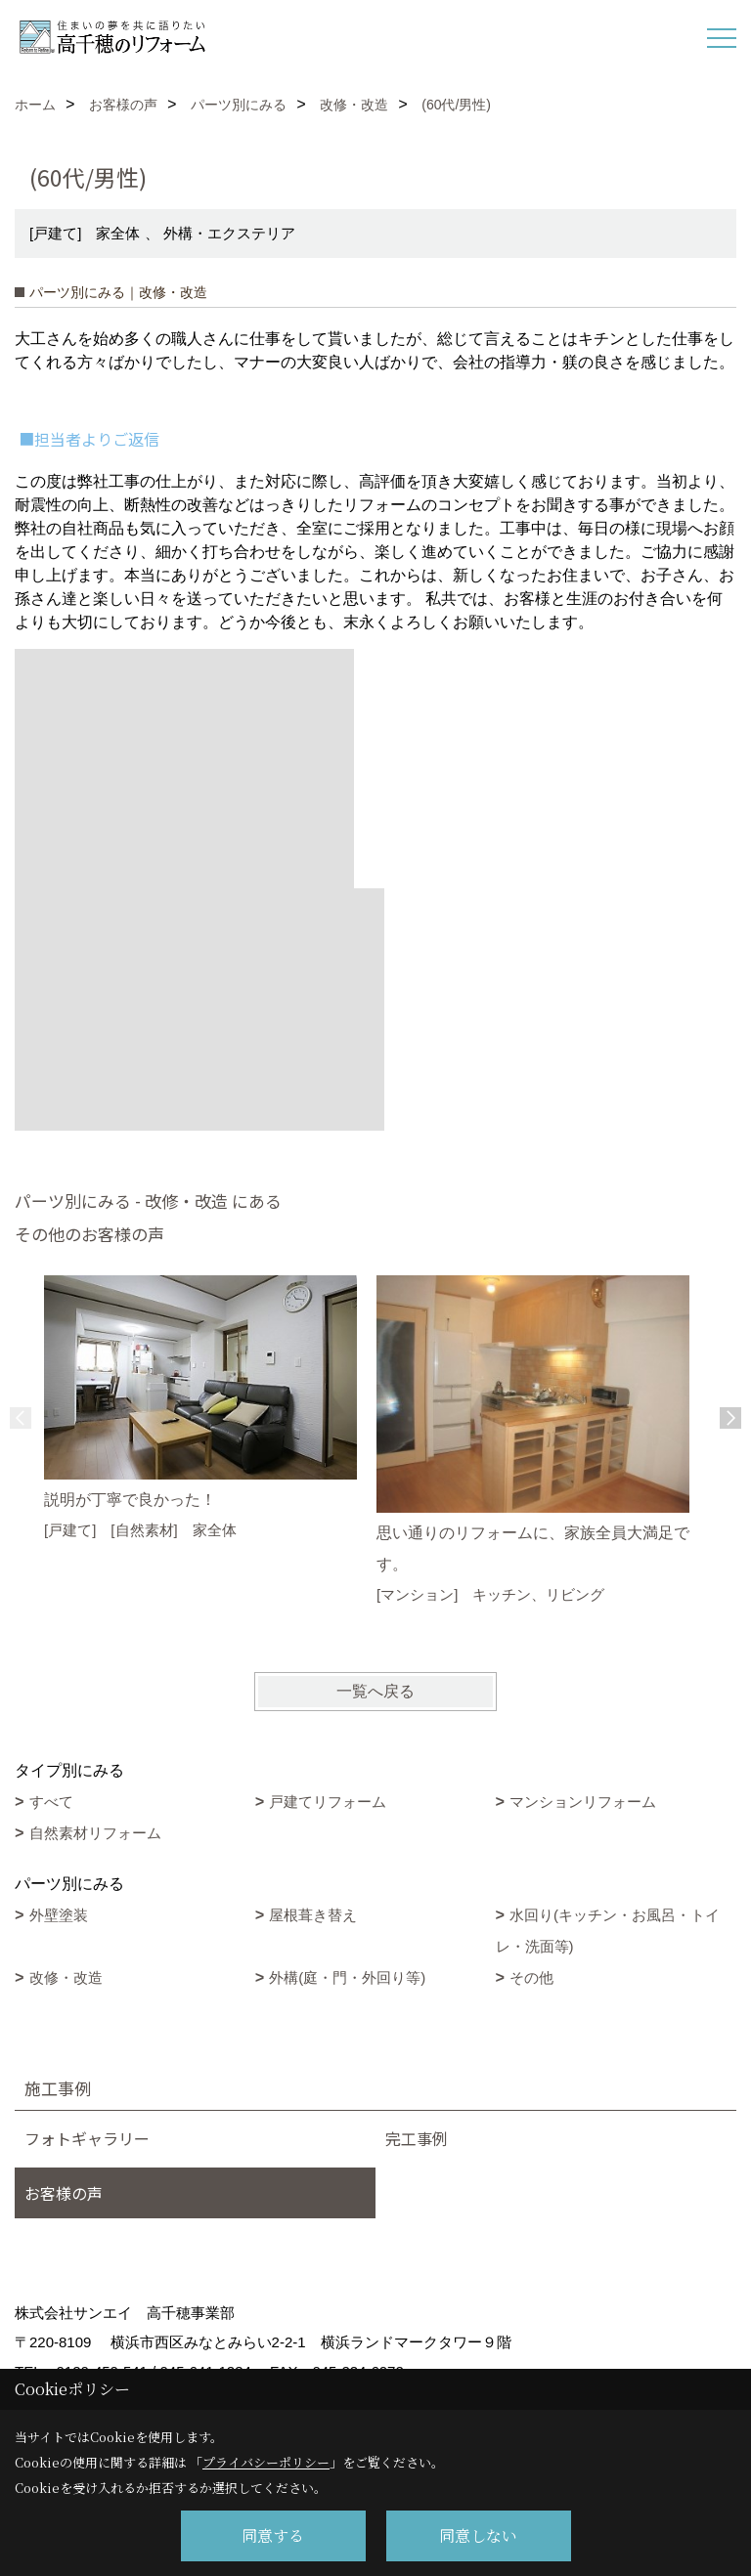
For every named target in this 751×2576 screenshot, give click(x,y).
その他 (531, 1977)
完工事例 (416, 2138)
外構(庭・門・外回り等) (347, 1977)
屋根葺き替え (313, 1915)
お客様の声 (63, 2193)
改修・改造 (66, 1977)
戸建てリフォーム (327, 1801)
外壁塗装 (58, 1915)
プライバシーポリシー (266, 2462)
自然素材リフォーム (95, 1833)
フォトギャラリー (87, 2138)
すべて (51, 1801)
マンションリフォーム (582, 1801)
